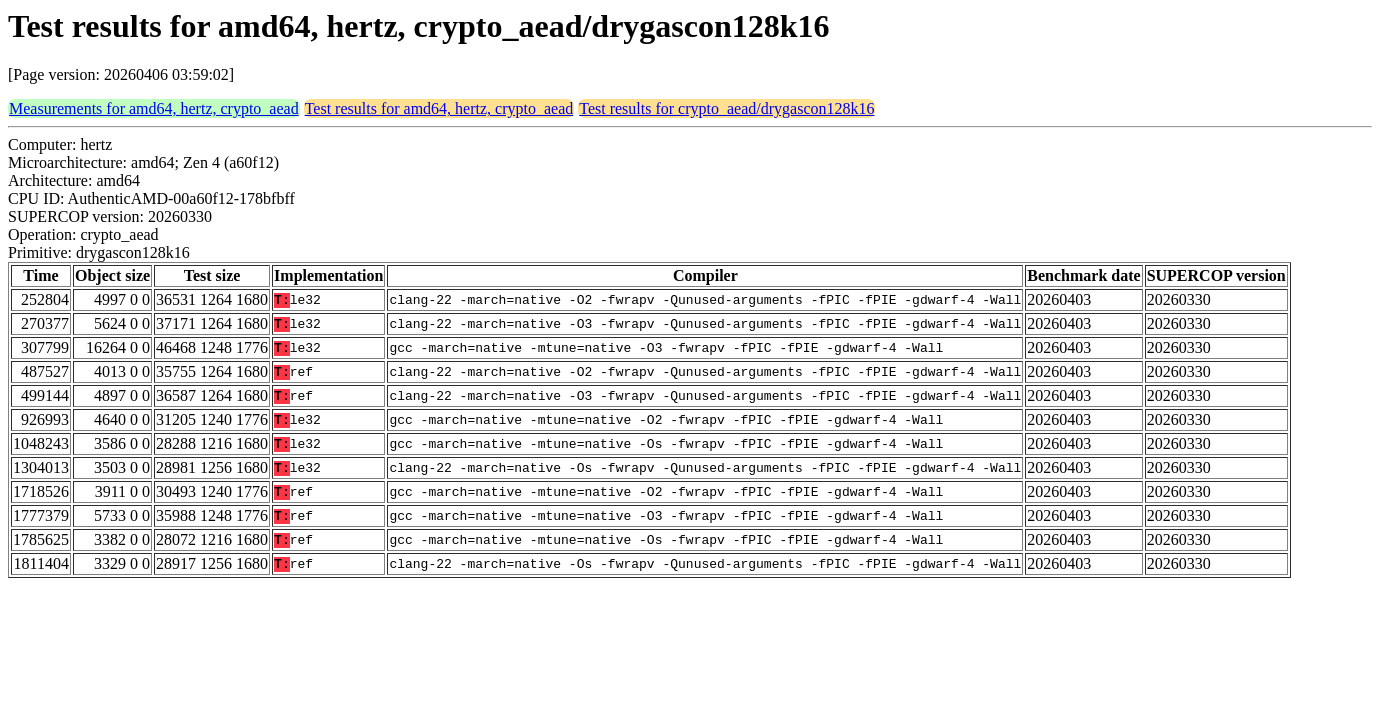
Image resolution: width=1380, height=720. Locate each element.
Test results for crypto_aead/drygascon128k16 (726, 108)
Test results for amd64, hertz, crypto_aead (439, 108)
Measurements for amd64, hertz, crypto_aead (154, 108)
